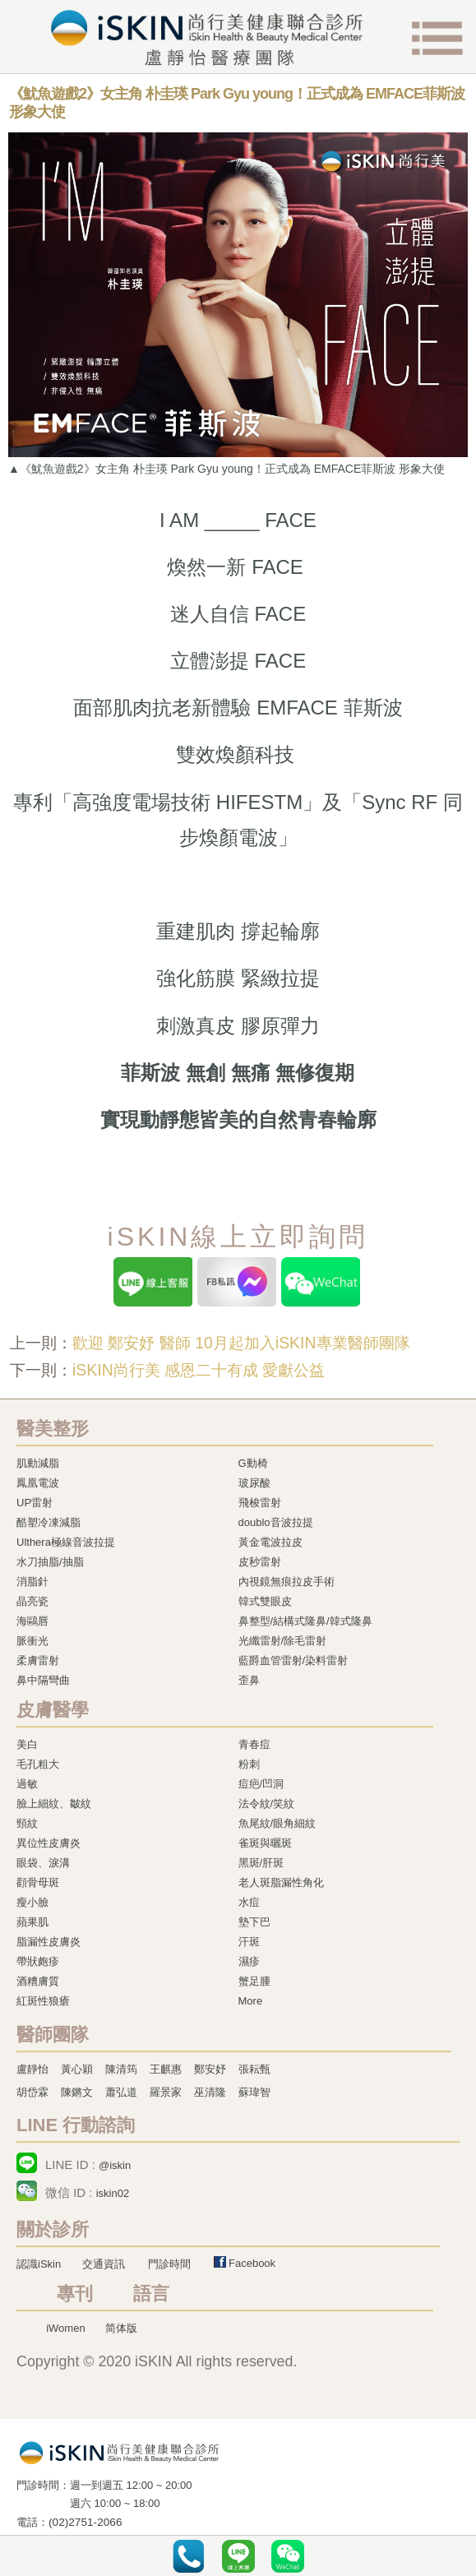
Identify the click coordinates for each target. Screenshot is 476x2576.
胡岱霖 (32, 2092)
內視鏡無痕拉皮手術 (286, 1581)
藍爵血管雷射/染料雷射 (293, 1660)
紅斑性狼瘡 (43, 2001)
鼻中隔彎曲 (43, 1680)
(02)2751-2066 (85, 2522)
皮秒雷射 (259, 1562)
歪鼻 (249, 1680)
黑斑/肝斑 (261, 1863)
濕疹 (249, 1961)
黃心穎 (77, 2069)
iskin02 (112, 2193)
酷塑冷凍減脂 (48, 1522)
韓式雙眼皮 (265, 1601)
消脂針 (32, 1581)
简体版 (121, 2328)
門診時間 (169, 2264)
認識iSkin (38, 2264)
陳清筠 (121, 2069)
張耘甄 (254, 2069)
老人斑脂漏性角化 (281, 1882)
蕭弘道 (121, 2092)
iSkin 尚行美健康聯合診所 (206, 37)
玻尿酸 (254, 1483)
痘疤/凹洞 (261, 1784)
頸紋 (27, 1823)
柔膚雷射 (37, 1660)
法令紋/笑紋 (266, 1803)
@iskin (115, 2165)
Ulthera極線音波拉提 (65, 1542)
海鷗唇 (32, 1621)
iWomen (65, 2328)
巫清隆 (210, 2092)
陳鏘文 (77, 2092)
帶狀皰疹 (37, 1961)
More (250, 2001)
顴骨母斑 (37, 1882)
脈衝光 (32, 1641)
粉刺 (249, 1764)
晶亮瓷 (32, 1601)
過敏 (27, 1784)
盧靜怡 (32, 2069)
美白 (27, 1744)
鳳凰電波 (37, 1483)
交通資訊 (103, 2264)
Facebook (252, 2263)
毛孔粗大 (37, 1764)
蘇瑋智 (254, 2092)
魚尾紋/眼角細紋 (277, 1823)
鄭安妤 (210, 2069)
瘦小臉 (32, 1902)
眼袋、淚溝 (43, 1863)
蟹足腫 (254, 1981)
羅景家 (166, 2092)
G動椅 (253, 1463)
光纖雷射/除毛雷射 (282, 1641)
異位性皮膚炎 (48, 1843)
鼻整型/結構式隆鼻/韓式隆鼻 (305, 1621)
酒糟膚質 (37, 1981)
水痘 (249, 1902)
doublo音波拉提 (275, 1522)
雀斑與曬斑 (265, 1843)
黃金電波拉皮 (270, 1542)
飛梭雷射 (259, 1502)
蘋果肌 (32, 1922)
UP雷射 (34, 1502)
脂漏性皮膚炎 (48, 1941)
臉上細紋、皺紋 (53, 1803)
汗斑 (249, 1941)
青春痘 (254, 1744)
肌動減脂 (37, 1463)
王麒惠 (166, 2069)
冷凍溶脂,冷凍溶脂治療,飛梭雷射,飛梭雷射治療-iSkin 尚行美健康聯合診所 (119, 2451)
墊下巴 (254, 1922)
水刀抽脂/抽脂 (50, 1562)
